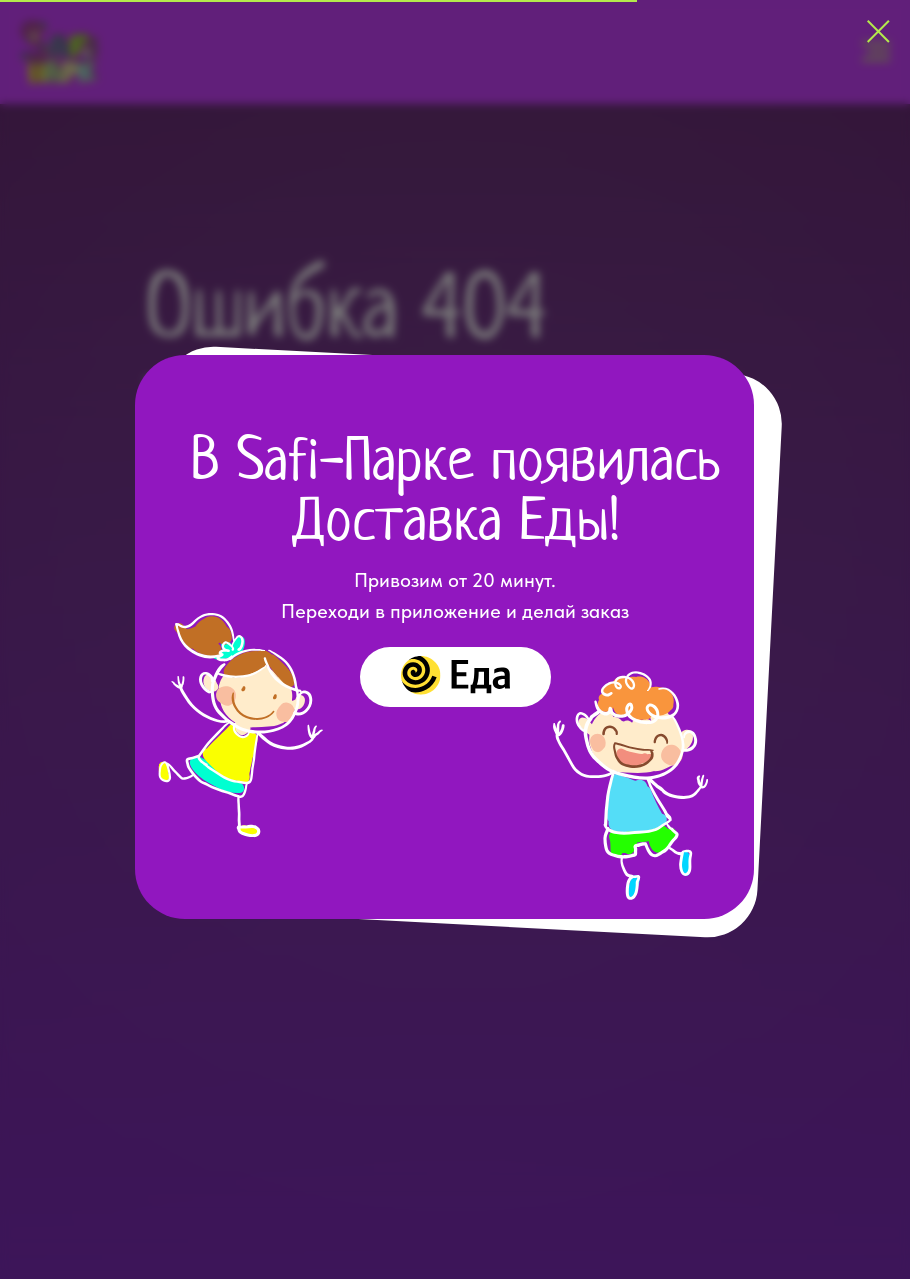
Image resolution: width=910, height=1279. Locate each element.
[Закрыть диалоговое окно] (878, 31)
